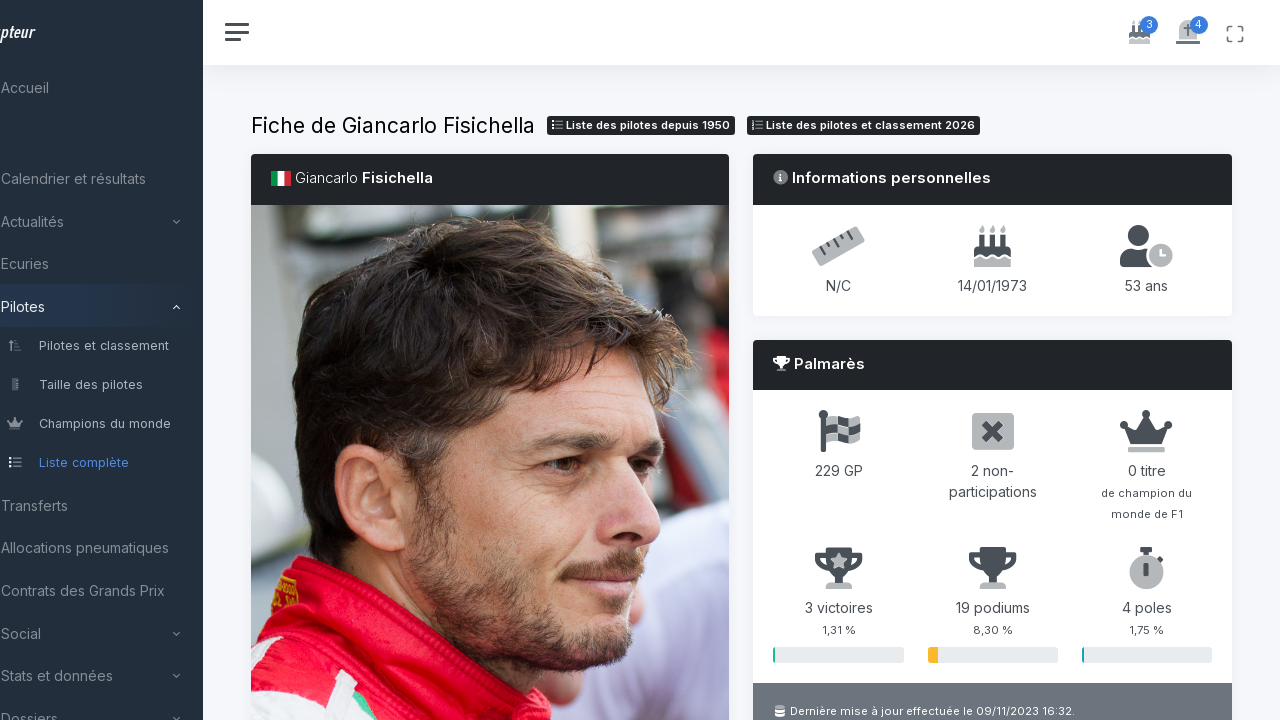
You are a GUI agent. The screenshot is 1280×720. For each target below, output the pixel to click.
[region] (132, 360)
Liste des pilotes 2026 (924, 125)
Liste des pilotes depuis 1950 (702, 125)
